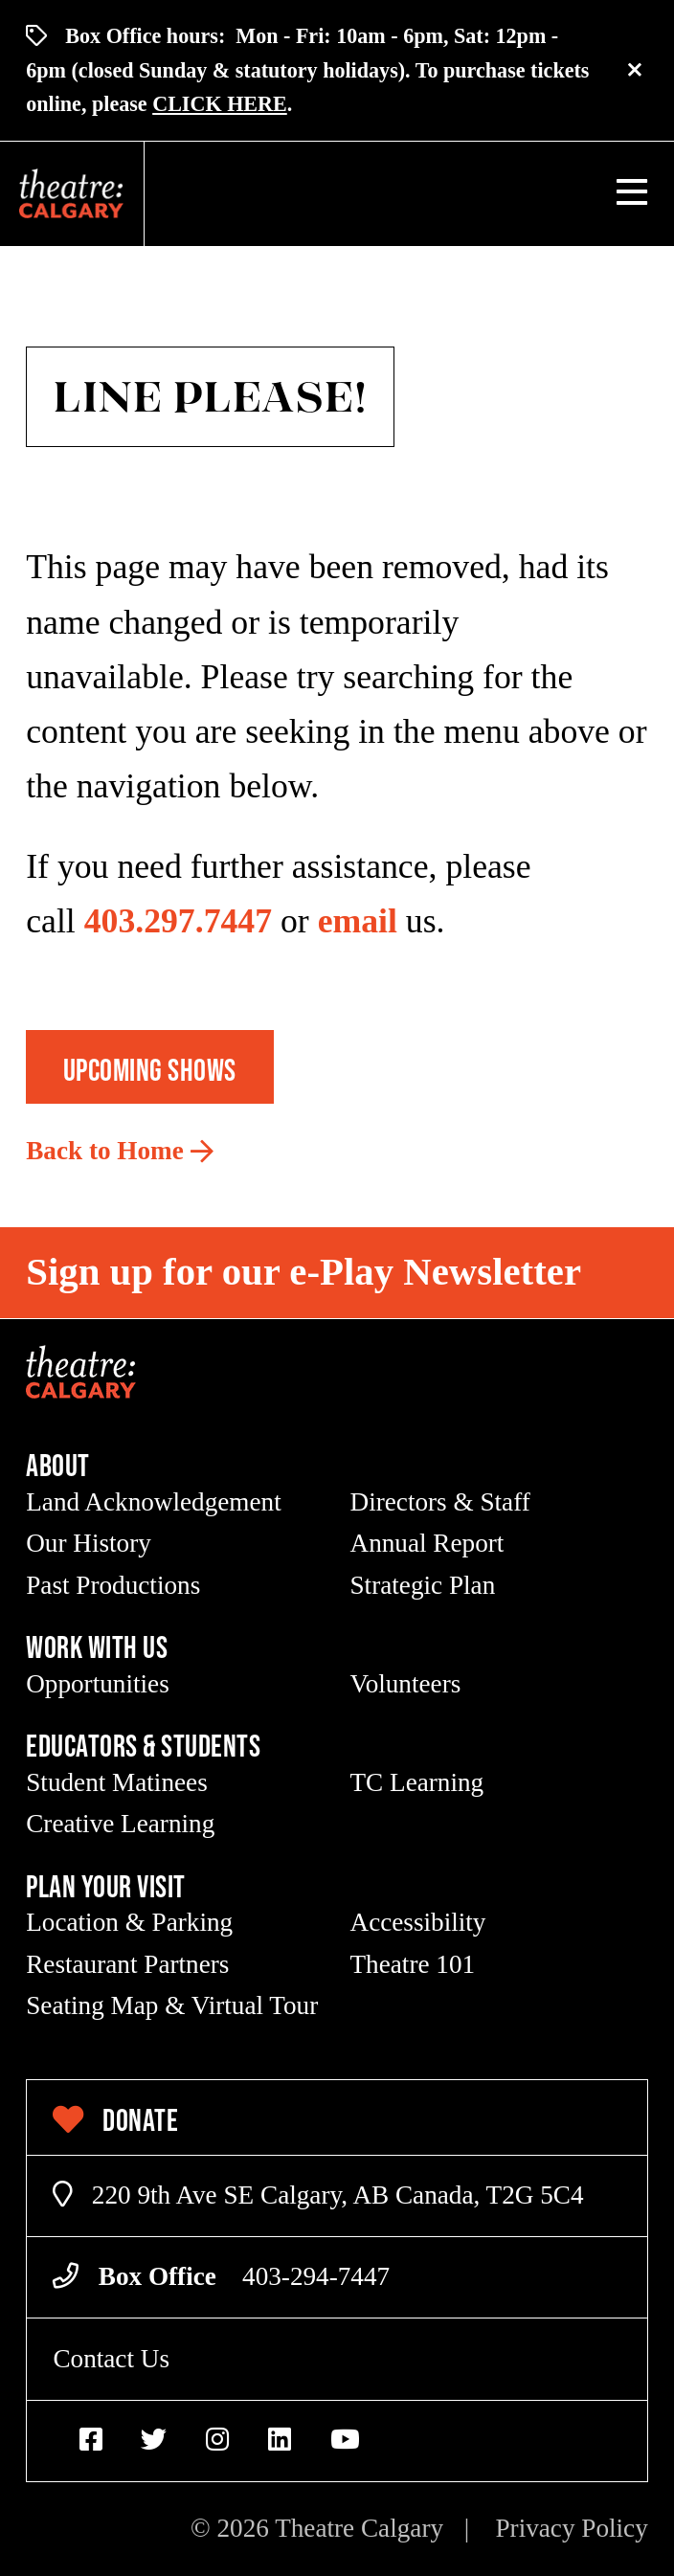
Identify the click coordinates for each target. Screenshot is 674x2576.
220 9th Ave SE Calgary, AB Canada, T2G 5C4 (318, 2195)
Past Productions (113, 1585)
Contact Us (111, 2358)
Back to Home (105, 1150)
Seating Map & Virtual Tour (172, 2005)
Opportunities (97, 1683)
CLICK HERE (219, 104)
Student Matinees (117, 1782)
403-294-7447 (316, 2276)
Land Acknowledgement (153, 1502)
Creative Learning (120, 1823)
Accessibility (418, 1922)
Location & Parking (129, 1922)
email (357, 921)
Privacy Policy (571, 2528)
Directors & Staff (440, 1502)
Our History (88, 1543)
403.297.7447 (178, 921)
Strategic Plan (423, 1585)
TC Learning (417, 1782)
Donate (115, 2120)
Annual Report (427, 1543)
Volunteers (405, 1683)
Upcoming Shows (149, 1069)
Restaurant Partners (127, 1964)
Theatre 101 (413, 1964)
